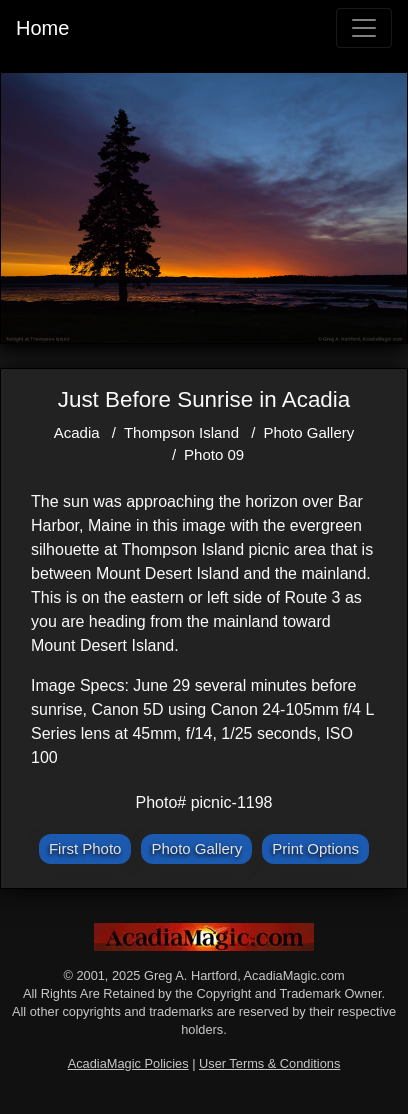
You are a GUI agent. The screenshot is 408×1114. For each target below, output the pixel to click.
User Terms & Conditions (269, 1063)
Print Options (315, 848)
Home (42, 28)
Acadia (77, 432)
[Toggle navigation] (364, 28)
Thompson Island (181, 432)
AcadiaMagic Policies (128, 1063)
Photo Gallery (308, 432)
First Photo (85, 848)
